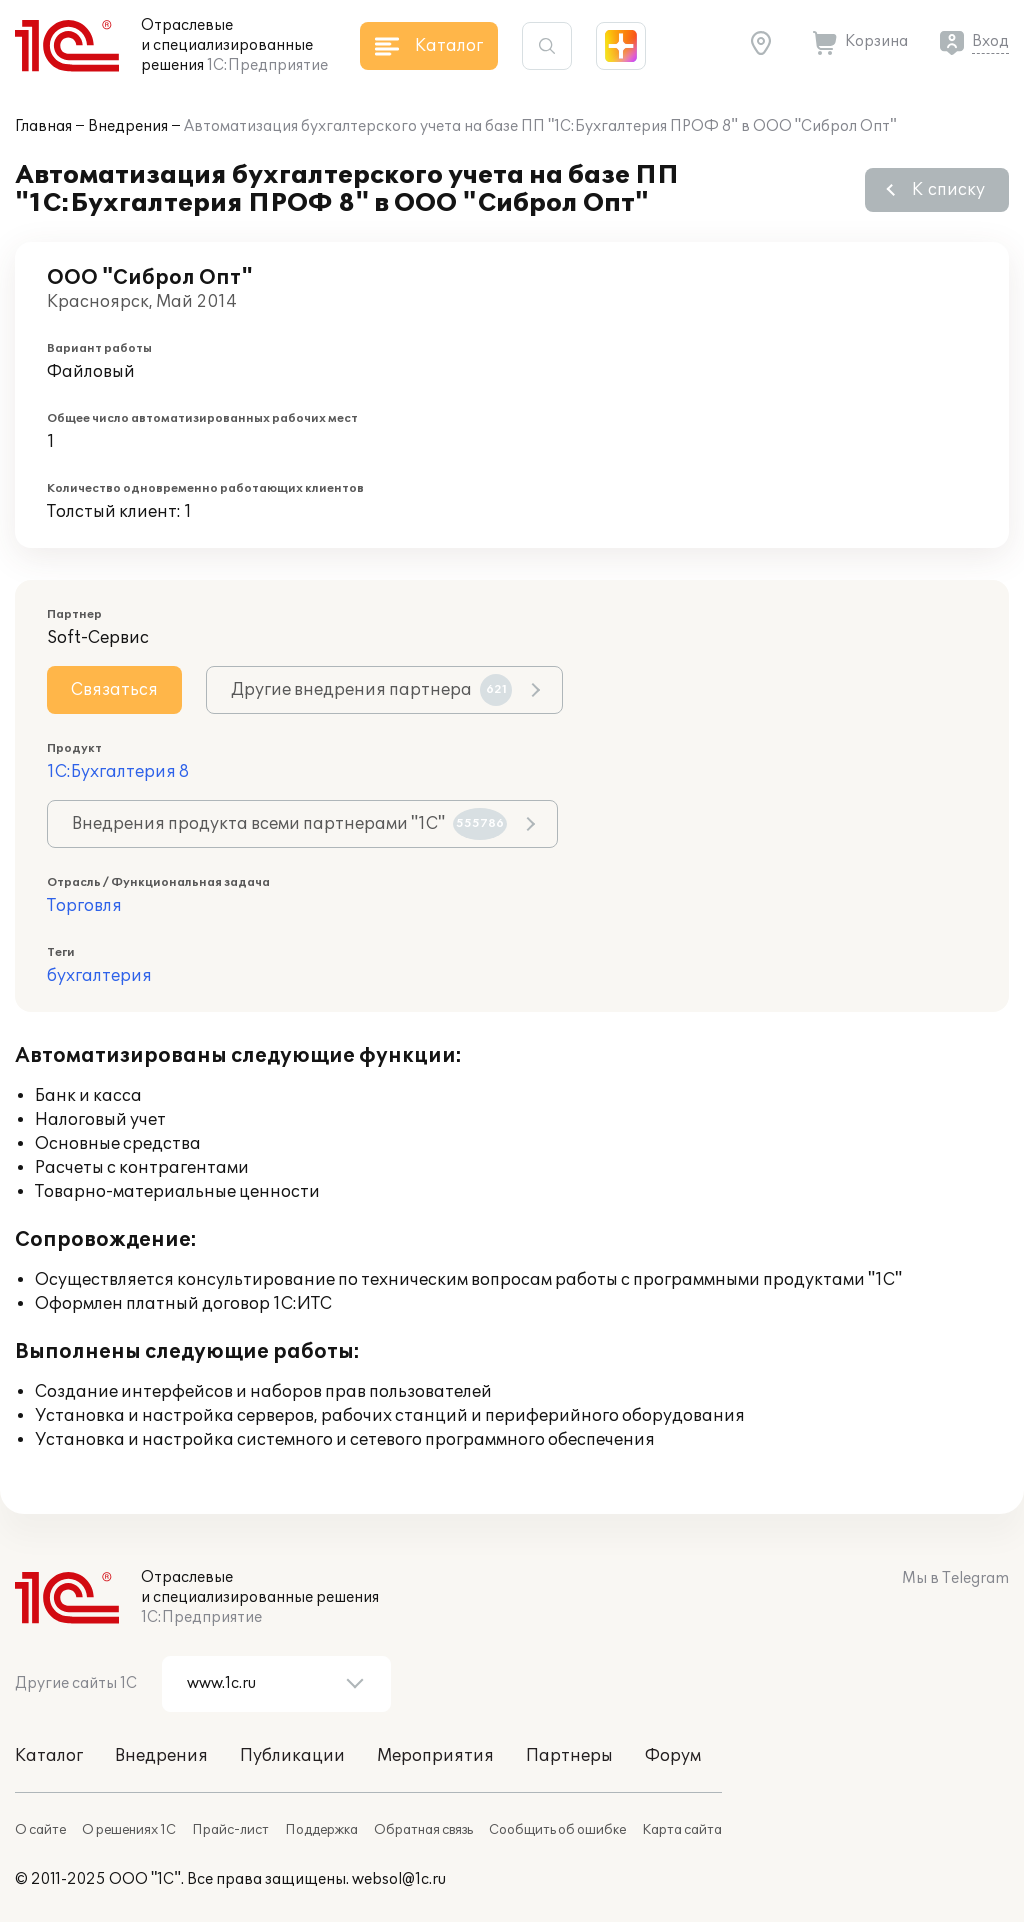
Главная (43, 126)
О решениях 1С (129, 1830)
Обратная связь (423, 1830)
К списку (948, 190)
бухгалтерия (99, 976)
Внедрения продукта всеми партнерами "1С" (289, 824)
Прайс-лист (230, 1830)
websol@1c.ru (399, 1879)
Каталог (49, 1756)
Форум (673, 1756)
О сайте (40, 1830)
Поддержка (321, 1830)
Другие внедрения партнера (371, 690)
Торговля (84, 906)
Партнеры (569, 1756)
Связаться (114, 690)
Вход (990, 41)
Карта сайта (682, 1830)
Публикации (292, 1756)
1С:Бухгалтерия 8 (118, 772)
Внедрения (128, 126)
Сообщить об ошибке (557, 1830)
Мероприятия (435, 1756)
